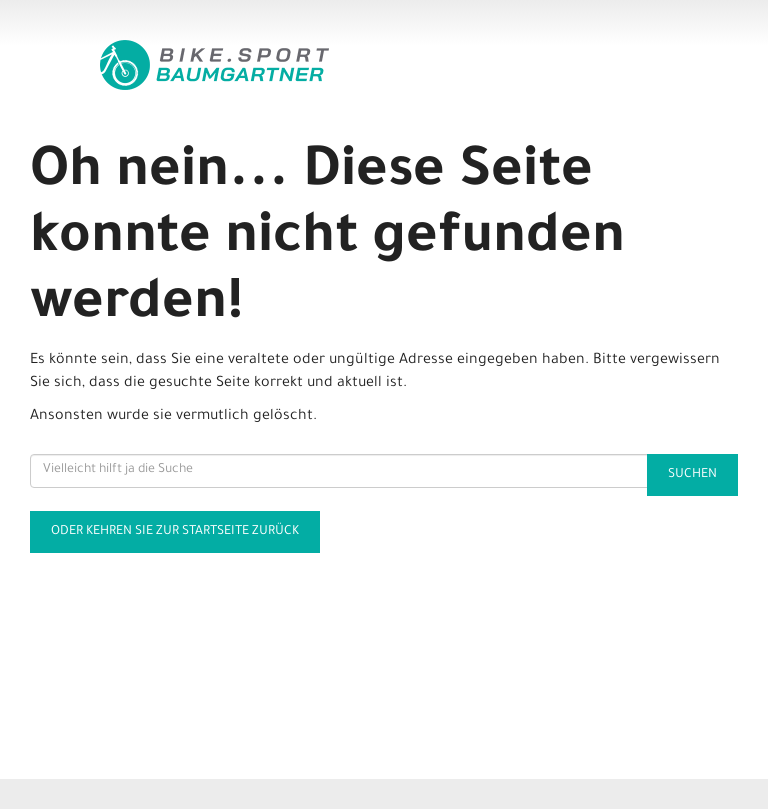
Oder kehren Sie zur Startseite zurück (175, 532)
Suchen (692, 475)
